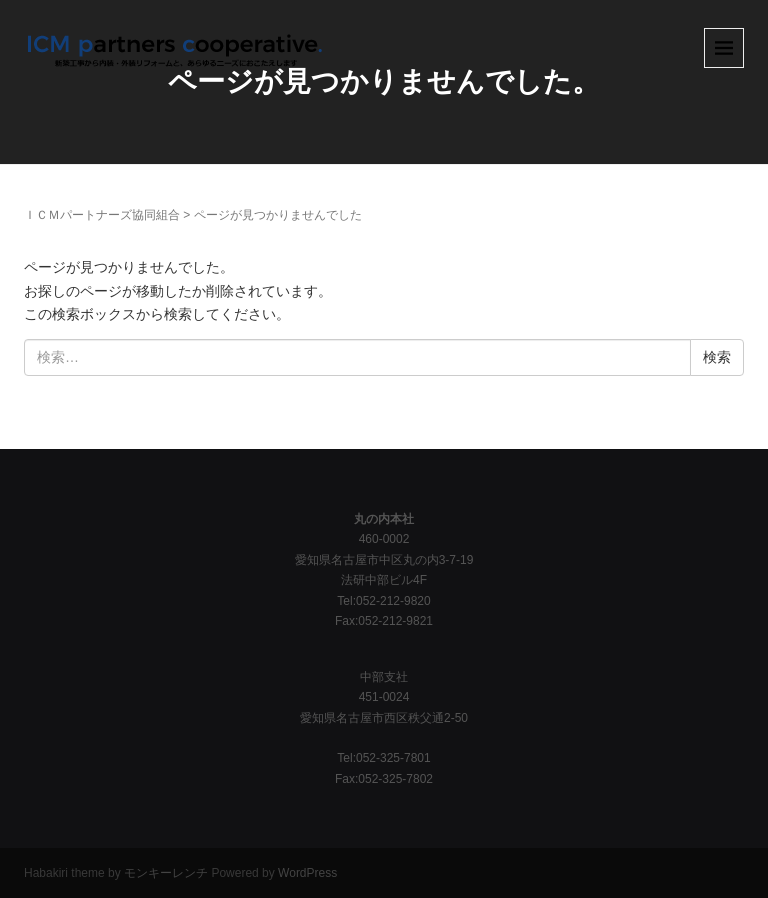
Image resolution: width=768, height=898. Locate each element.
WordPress (307, 873)
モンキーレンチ (166, 873)
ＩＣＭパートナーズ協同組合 (102, 215)
